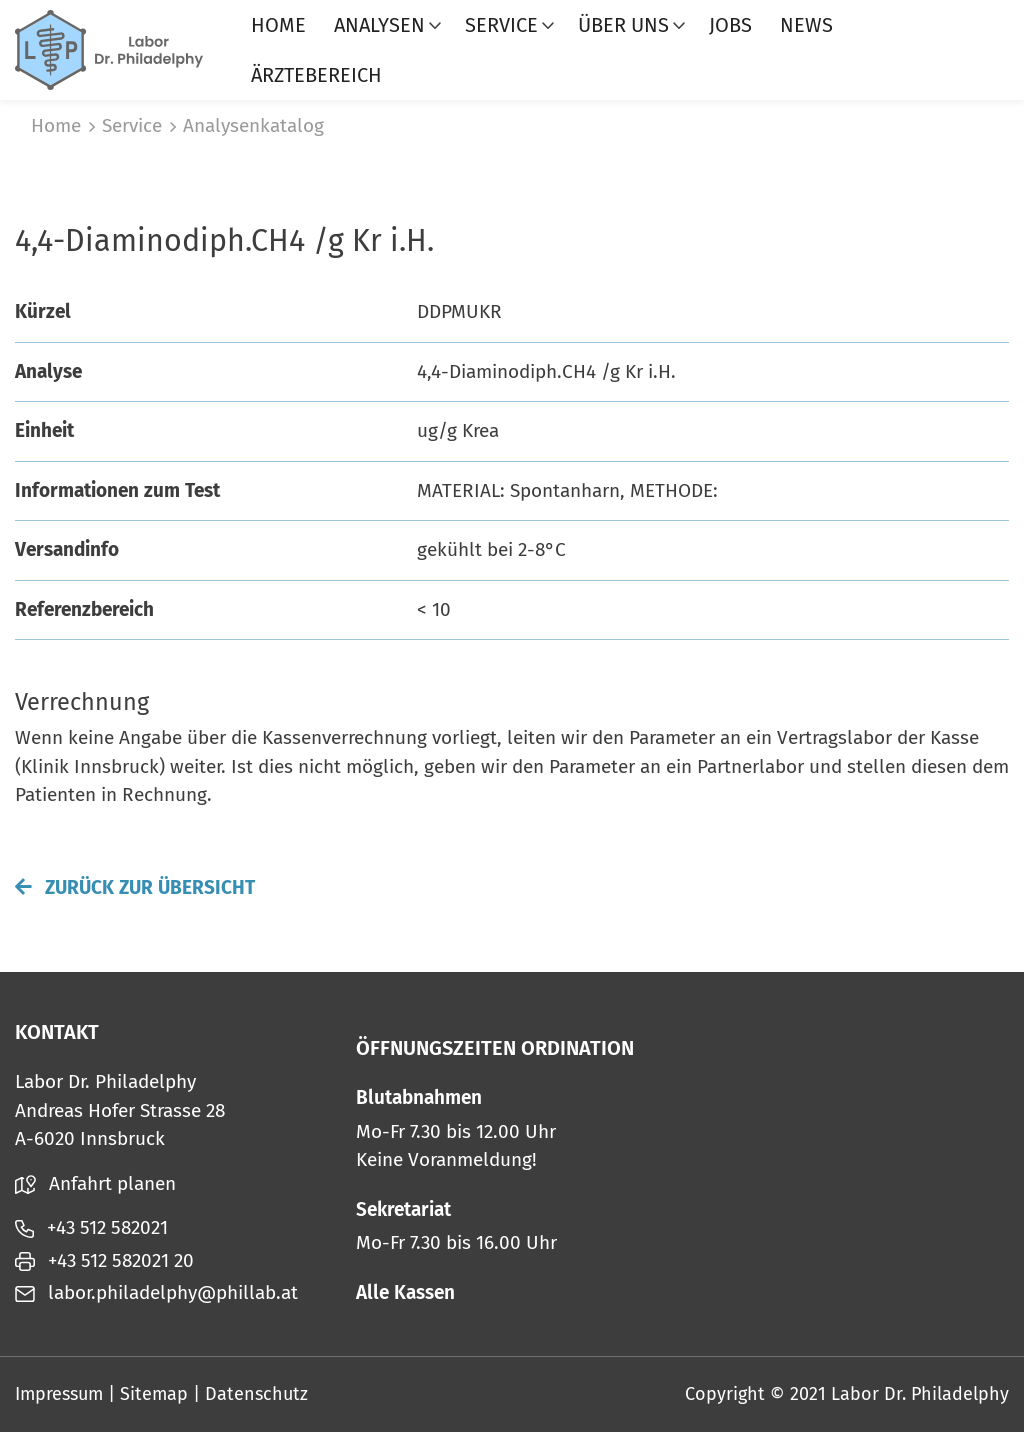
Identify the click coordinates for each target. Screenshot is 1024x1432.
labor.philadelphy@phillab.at (156, 1292)
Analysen (379, 25)
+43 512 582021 (91, 1227)
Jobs (730, 25)
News (806, 25)
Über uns (623, 25)
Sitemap (154, 1394)
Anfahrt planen (95, 1183)
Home (278, 25)
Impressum (59, 1394)
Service (501, 25)
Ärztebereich (316, 75)
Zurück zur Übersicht (135, 887)
